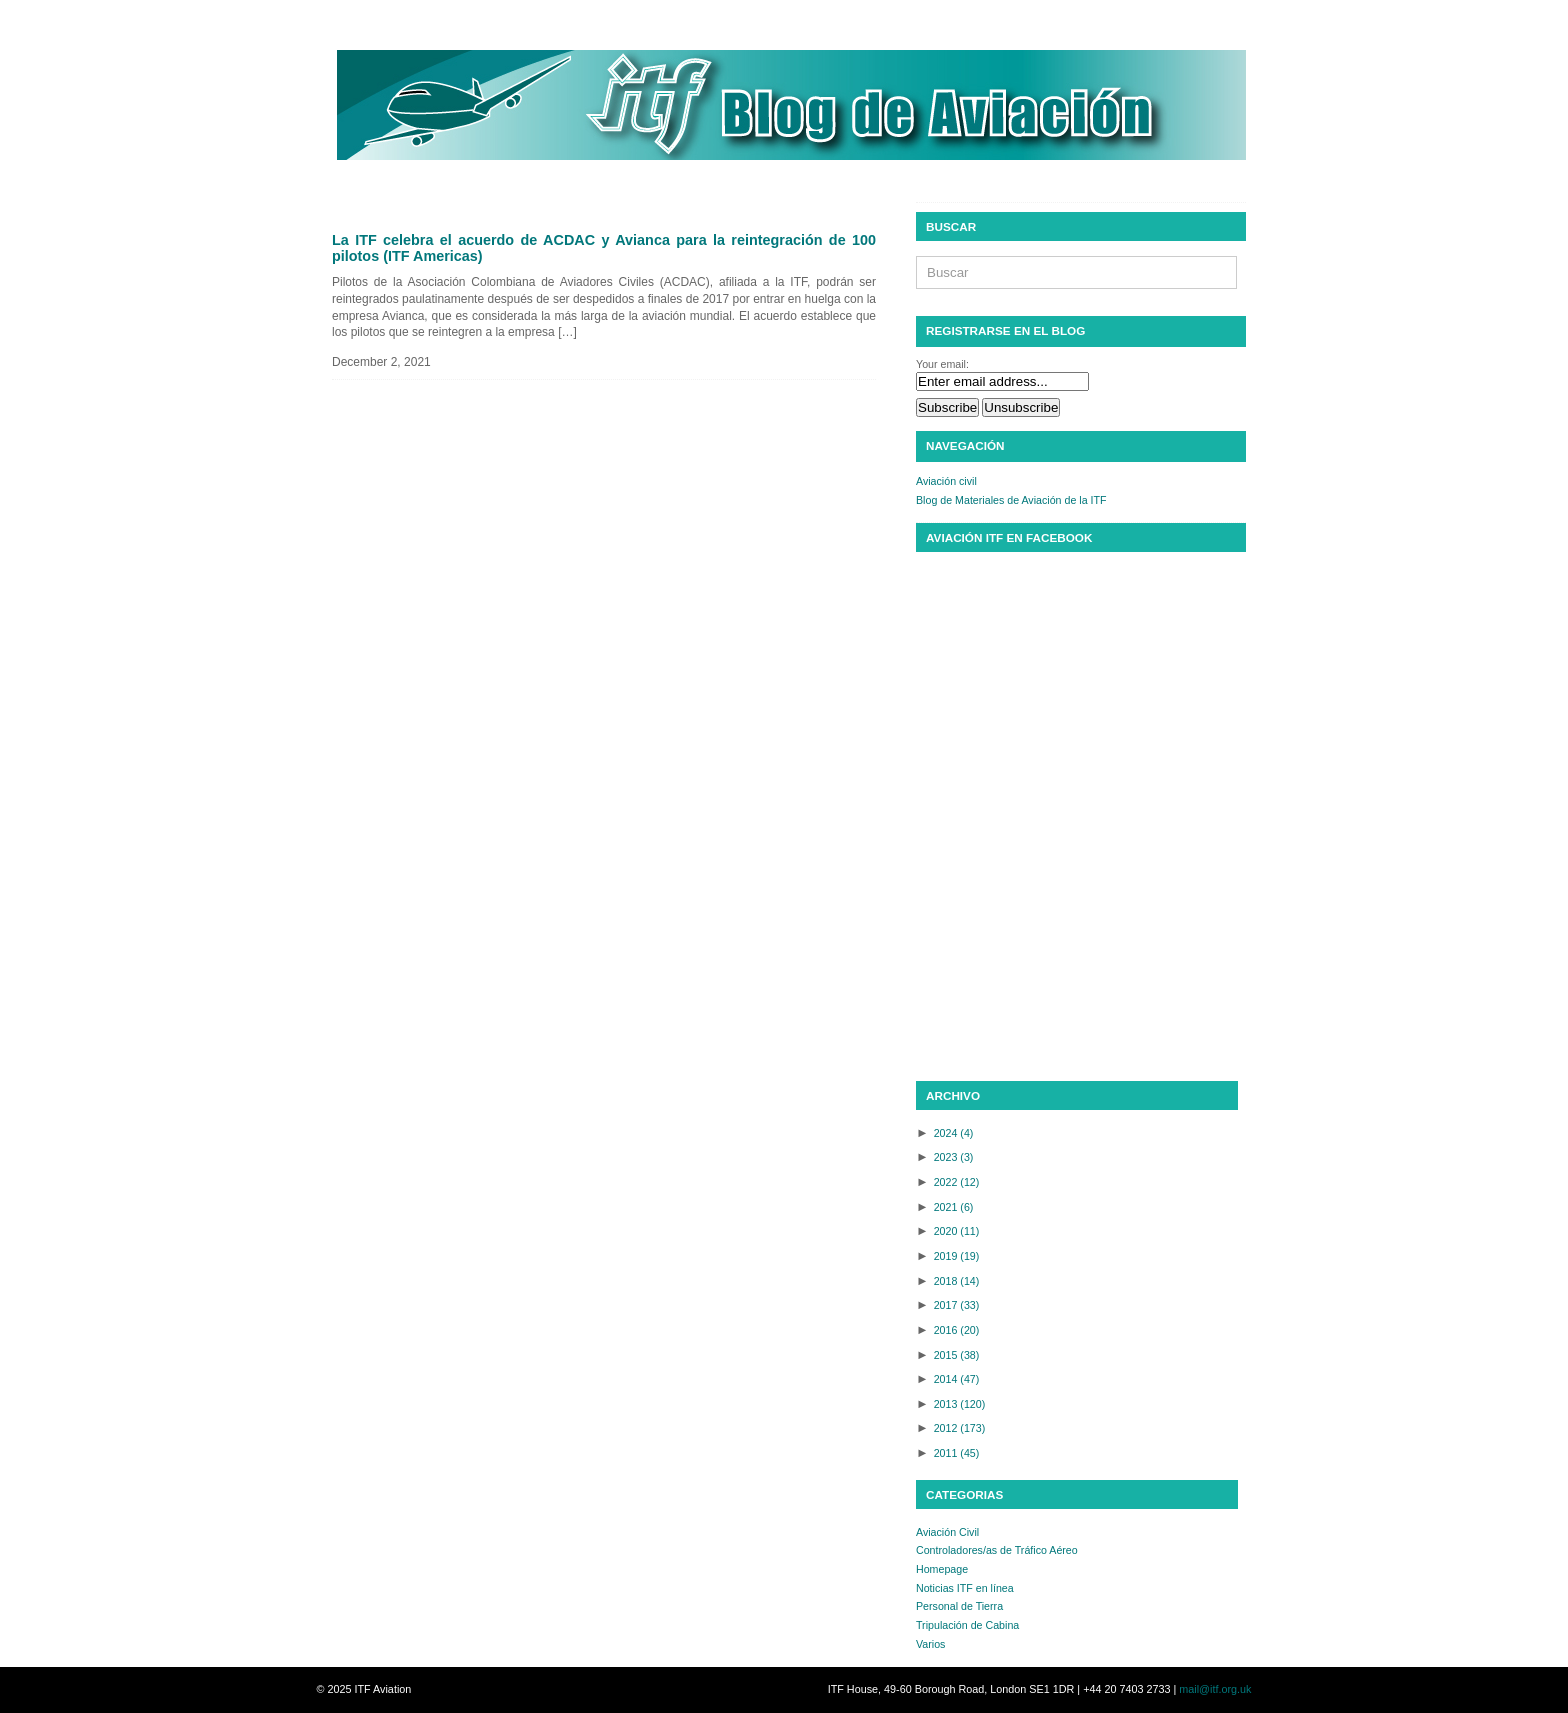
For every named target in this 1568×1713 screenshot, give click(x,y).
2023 (954, 1157)
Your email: (942, 364)
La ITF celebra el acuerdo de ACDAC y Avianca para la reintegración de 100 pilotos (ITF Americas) (604, 248)
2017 (957, 1305)
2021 (954, 1207)
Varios (930, 1644)
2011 (957, 1453)
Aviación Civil (947, 1532)
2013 (960, 1404)
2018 (957, 1281)
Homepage (942, 1569)
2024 (954, 1133)
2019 (957, 1256)
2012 (960, 1428)
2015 (957, 1355)
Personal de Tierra (959, 1606)
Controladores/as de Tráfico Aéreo (997, 1550)
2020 (957, 1231)
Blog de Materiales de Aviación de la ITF (1011, 500)
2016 (957, 1330)
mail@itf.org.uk (1215, 1689)
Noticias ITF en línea (965, 1588)
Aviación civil (946, 481)
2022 (957, 1182)
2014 (957, 1379)
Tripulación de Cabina (967, 1625)
